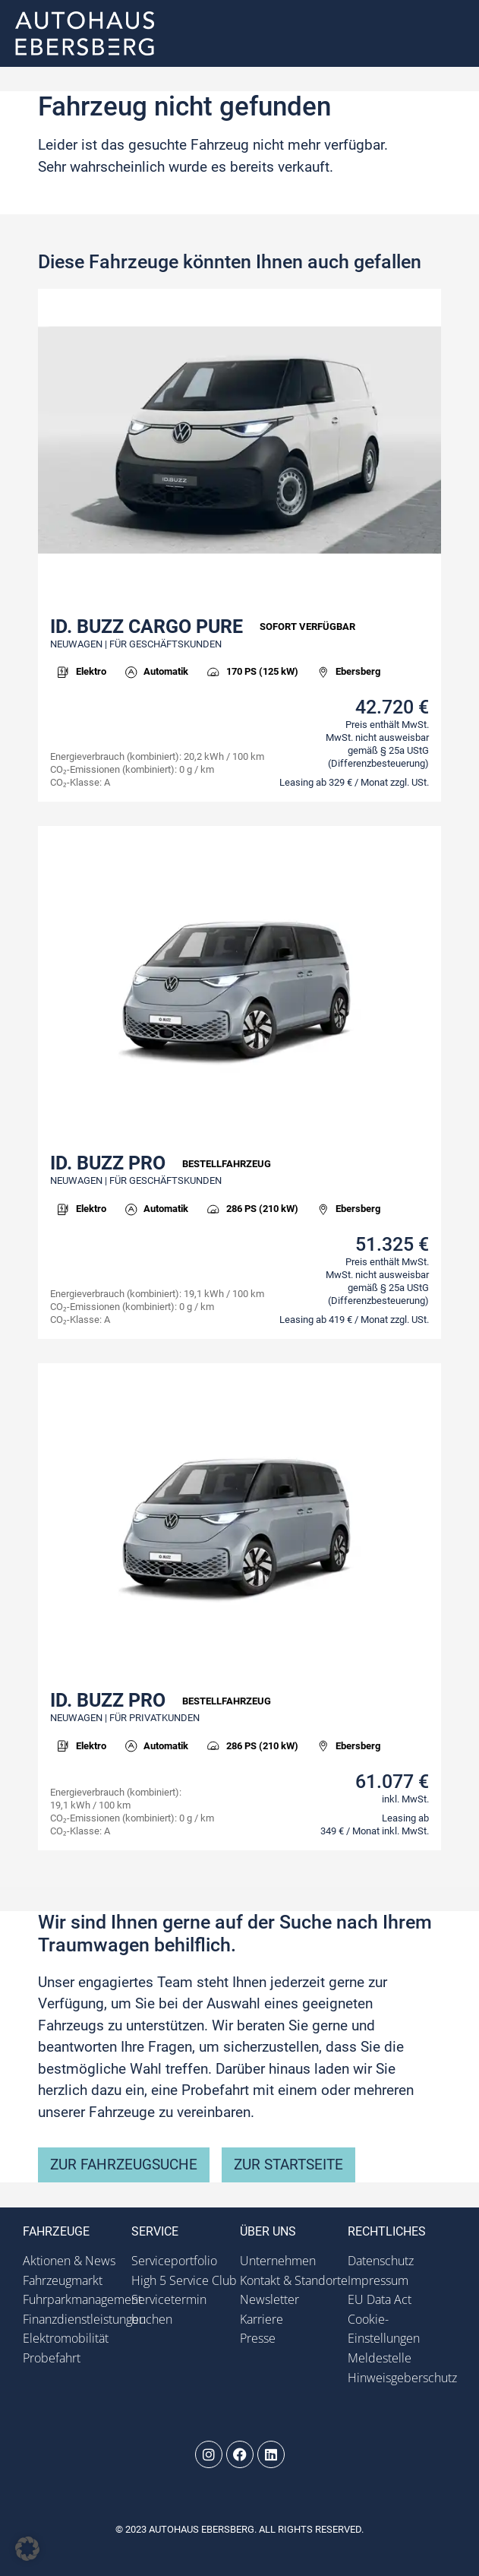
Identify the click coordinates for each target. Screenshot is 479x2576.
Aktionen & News (69, 2260)
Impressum (378, 2280)
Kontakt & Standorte (294, 2280)
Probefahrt (51, 2358)
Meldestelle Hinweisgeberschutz (402, 2368)
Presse (258, 2338)
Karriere (261, 2319)
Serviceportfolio (174, 2260)
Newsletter (269, 2299)
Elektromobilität (66, 2338)
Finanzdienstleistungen (77, 2319)
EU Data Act (379, 2299)
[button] (450, 34)
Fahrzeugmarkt (62, 2280)
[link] (239, 545)
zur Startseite (288, 2164)
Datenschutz (381, 2260)
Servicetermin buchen (168, 2309)
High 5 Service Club (184, 2280)
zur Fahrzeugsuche (124, 2164)
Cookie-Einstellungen (384, 2329)
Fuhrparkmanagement (77, 2299)
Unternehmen (278, 2260)
